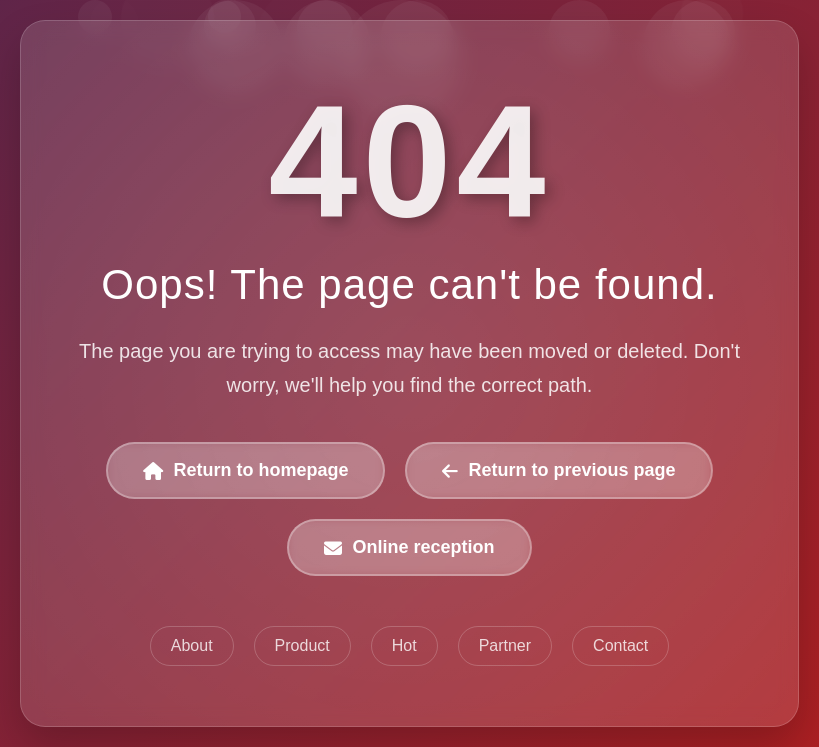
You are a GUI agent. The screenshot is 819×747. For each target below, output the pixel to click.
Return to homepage (245, 470)
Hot (404, 645)
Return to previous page (558, 470)
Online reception (409, 547)
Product (302, 645)
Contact (620, 645)
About (192, 645)
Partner (505, 645)
